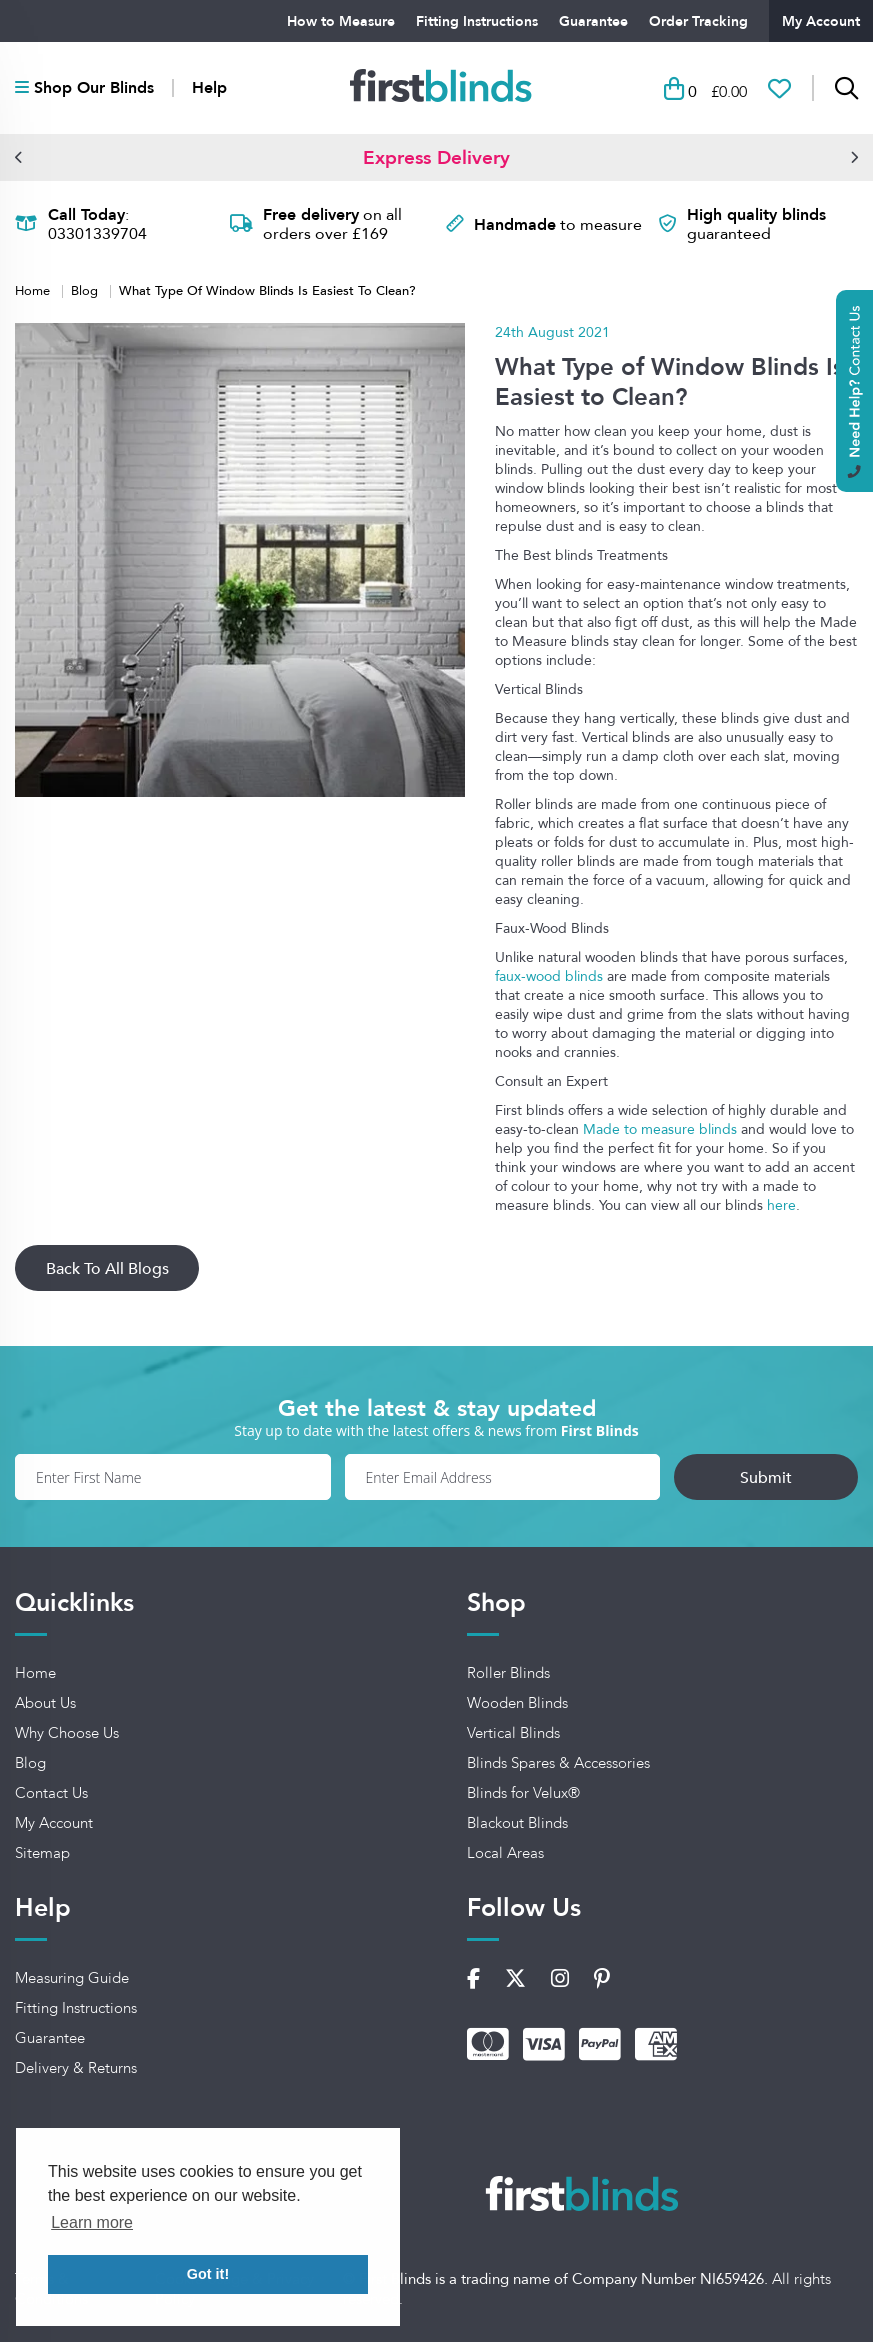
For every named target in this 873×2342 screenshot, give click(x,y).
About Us (45, 1703)
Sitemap (42, 1853)
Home (34, 290)
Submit (766, 1477)
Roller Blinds (508, 1673)
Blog (86, 290)
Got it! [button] (208, 2274)
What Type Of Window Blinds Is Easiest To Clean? (267, 289)
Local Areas (505, 1853)
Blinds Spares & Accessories (558, 1763)
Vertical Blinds (513, 1733)
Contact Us (51, 1793)
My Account (821, 21)
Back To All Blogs (107, 1268)
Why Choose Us (67, 1733)
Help (209, 88)
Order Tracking (698, 21)
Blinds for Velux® (523, 1793)
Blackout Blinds (517, 1823)
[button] (19, 157)
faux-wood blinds (549, 976)
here (781, 1205)
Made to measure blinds (660, 1129)
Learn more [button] (92, 2222)
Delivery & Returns (76, 2068)
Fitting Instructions (477, 21)
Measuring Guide (72, 1978)
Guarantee (593, 21)
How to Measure (341, 21)
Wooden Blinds (517, 1703)
